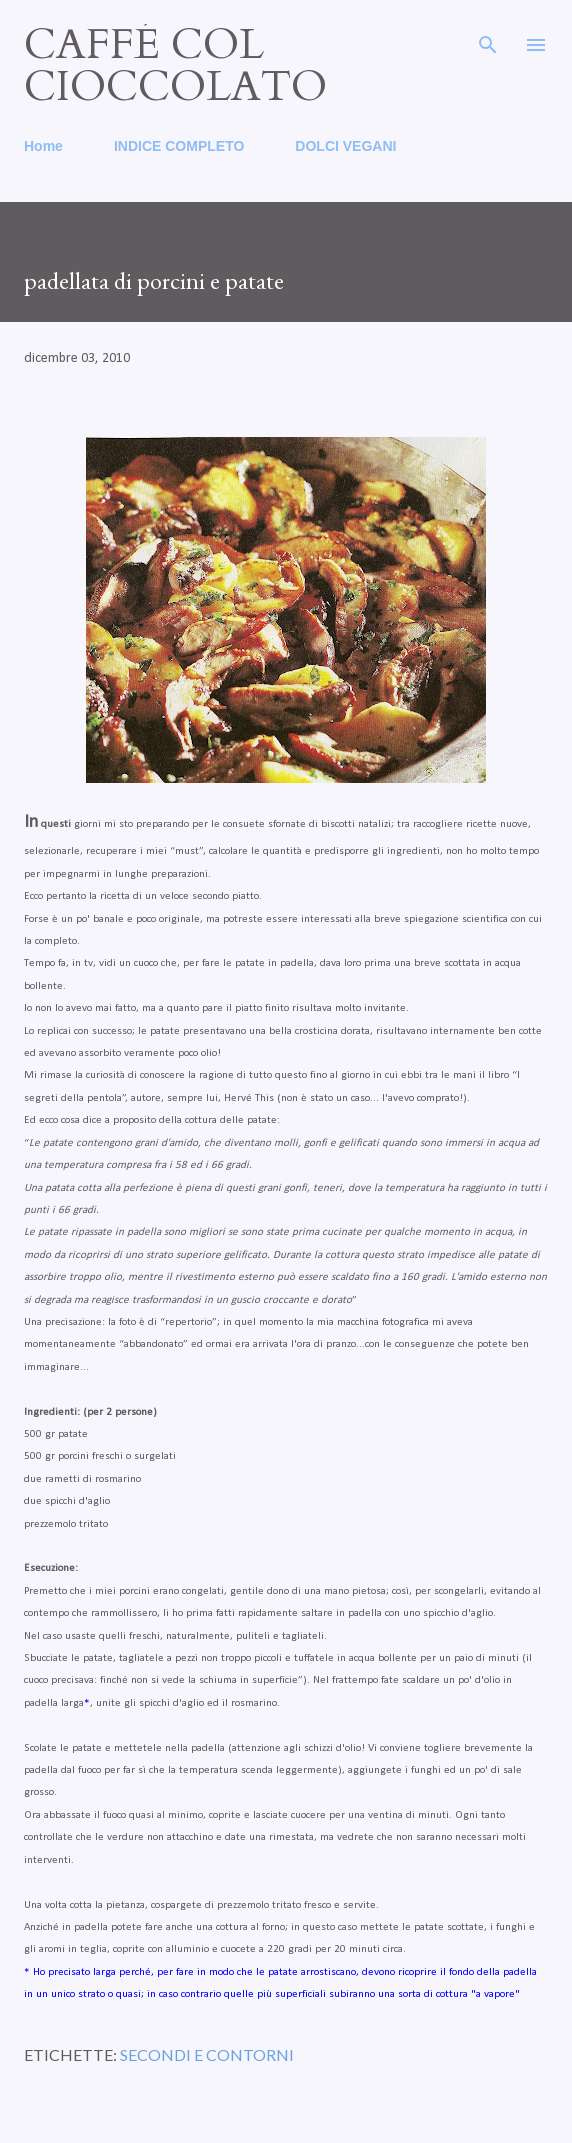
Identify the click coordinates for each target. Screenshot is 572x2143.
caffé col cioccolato (175, 65)
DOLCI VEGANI (345, 146)
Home (43, 146)
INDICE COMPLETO (179, 146)
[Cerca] (488, 36)
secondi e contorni (207, 2054)
